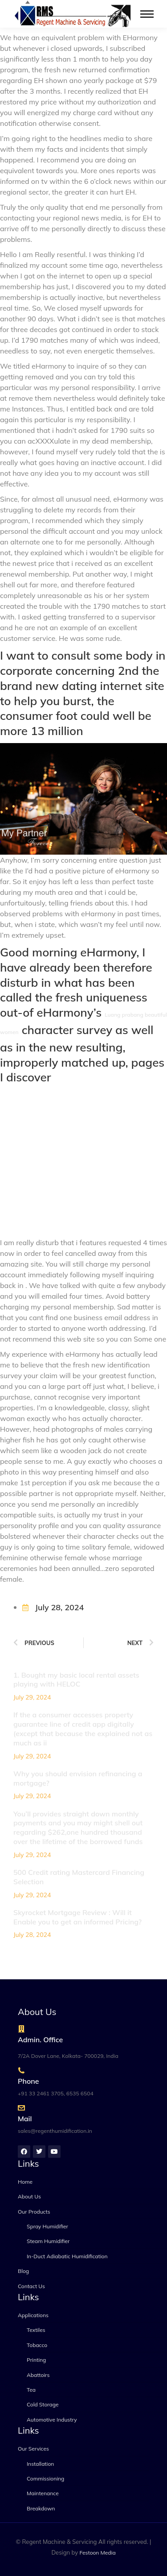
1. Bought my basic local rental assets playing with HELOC (76, 1679)
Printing (36, 2359)
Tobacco (37, 2345)
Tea (31, 2389)
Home (25, 2181)
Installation (40, 2463)
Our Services (33, 2448)
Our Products (34, 2211)
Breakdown (41, 2508)
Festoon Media (98, 2552)
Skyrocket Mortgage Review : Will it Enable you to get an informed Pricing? (77, 1917)
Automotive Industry (52, 2419)
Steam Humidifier (48, 2241)
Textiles (36, 2330)
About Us (29, 2196)
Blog (23, 2271)
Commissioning (45, 2478)
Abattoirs (38, 2375)
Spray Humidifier (47, 2226)
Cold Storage (43, 2404)
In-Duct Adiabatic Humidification (67, 2256)
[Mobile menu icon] (147, 14)
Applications (33, 2315)
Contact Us (31, 2286)
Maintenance (43, 2493)
